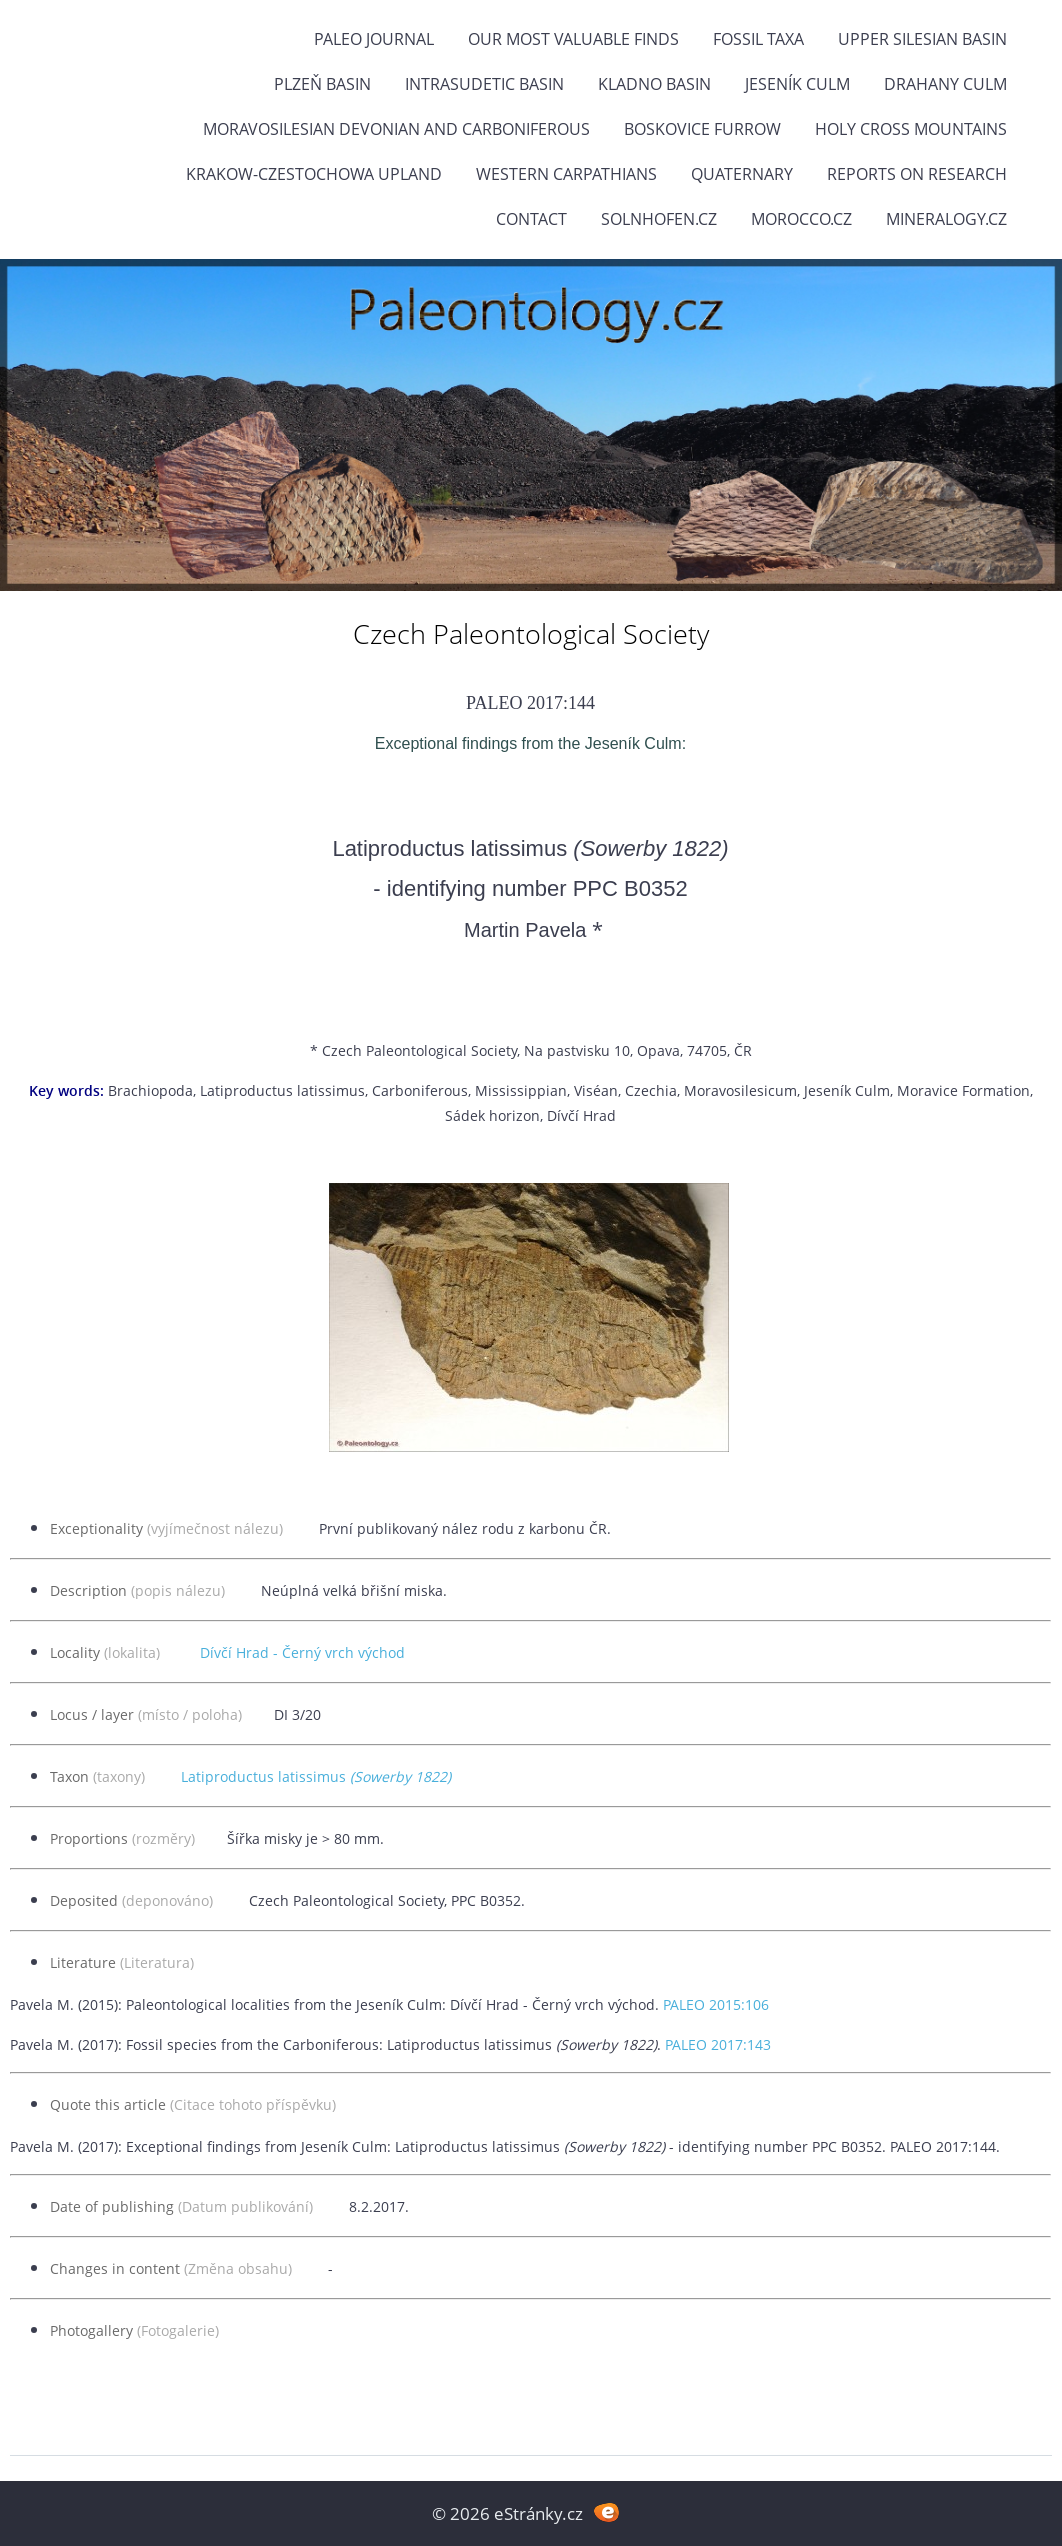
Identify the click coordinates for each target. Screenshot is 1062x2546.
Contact (531, 219)
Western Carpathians (566, 174)
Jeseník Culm (797, 84)
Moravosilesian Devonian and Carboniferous (396, 129)
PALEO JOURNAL (374, 39)
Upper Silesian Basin (922, 39)
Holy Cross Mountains (911, 129)
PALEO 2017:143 (718, 2044)
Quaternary (742, 174)
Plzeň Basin (322, 84)
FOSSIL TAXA (758, 39)
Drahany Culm (945, 84)
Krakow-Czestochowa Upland (314, 174)
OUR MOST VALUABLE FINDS (573, 39)
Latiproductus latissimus (316, 1776)
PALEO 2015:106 (716, 2004)
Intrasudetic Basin (484, 84)
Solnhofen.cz (659, 219)
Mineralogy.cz (946, 219)
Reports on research (917, 174)
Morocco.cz (801, 219)
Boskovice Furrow (702, 129)
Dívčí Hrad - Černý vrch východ (302, 1652)
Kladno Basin (654, 84)
